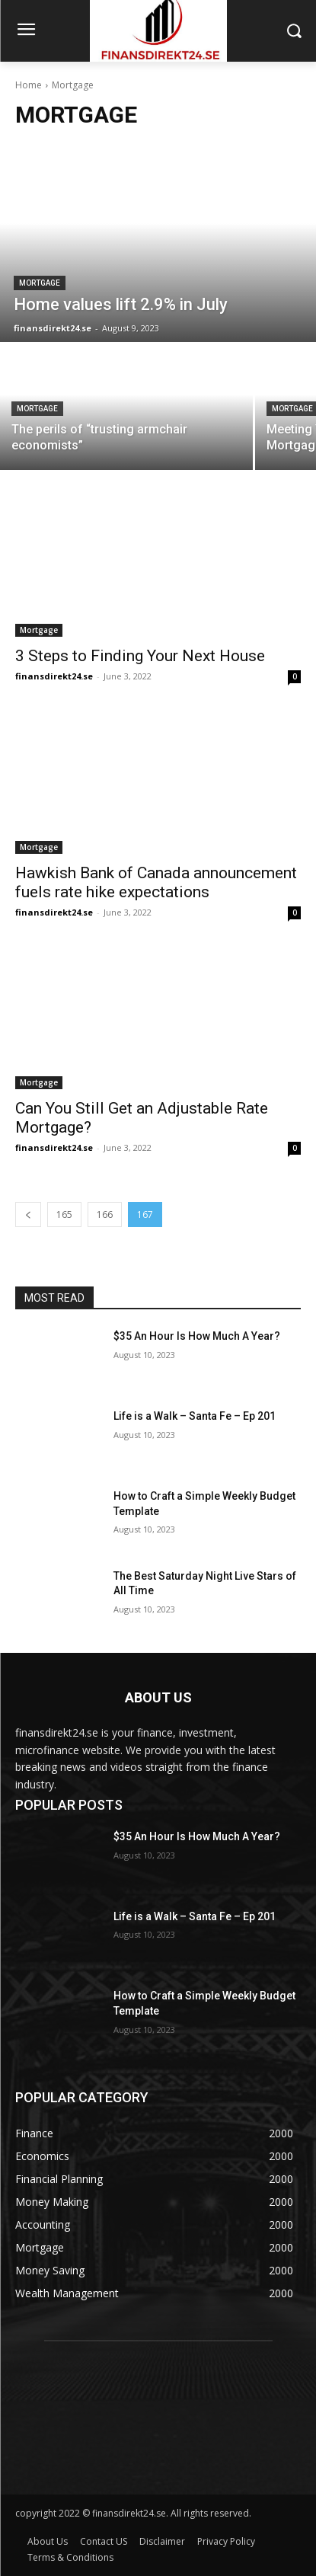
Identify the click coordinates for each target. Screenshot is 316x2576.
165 (64, 1214)
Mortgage (39, 283)
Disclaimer (162, 2541)
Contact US (103, 2541)
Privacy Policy (226, 2541)
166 (105, 1214)
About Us (47, 2541)
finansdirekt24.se (54, 676)
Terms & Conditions (70, 2557)
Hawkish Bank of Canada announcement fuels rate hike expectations (156, 882)
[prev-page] (28, 1214)
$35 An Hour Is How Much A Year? (196, 1336)
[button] (293, 31)
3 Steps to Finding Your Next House (140, 656)
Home (28, 84)
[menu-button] (25, 31)
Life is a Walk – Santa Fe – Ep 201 (194, 1416)
